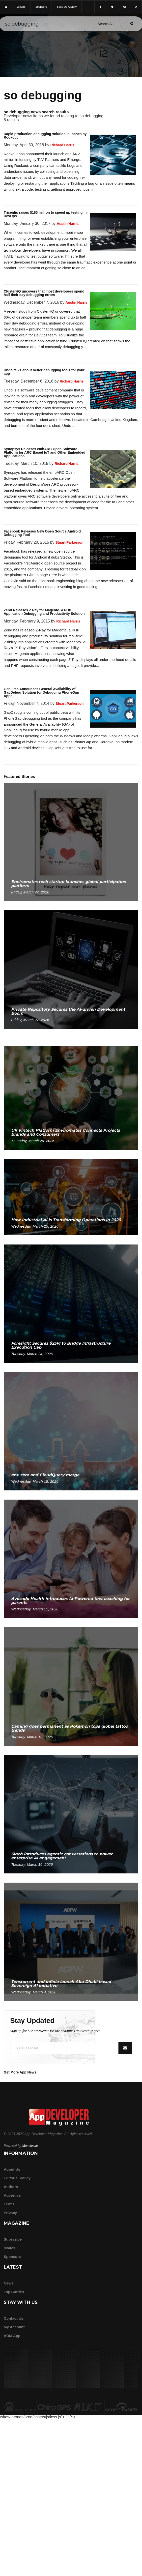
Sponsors (12, 2256)
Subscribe (13, 2239)
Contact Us (13, 2318)
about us (12, 2169)
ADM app (12, 2336)
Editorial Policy (17, 2178)
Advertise (12, 2195)
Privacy (10, 2213)
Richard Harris (62, 145)
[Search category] (105, 23)
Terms (9, 2204)
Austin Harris (68, 224)
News (8, 2283)
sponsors (41, 6)
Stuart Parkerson (70, 542)
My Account (14, 2327)
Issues (9, 2248)
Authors (11, 2187)
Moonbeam (30, 2146)
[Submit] (132, 23)
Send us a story (67, 6)
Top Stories (14, 2292)
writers (21, 6)
